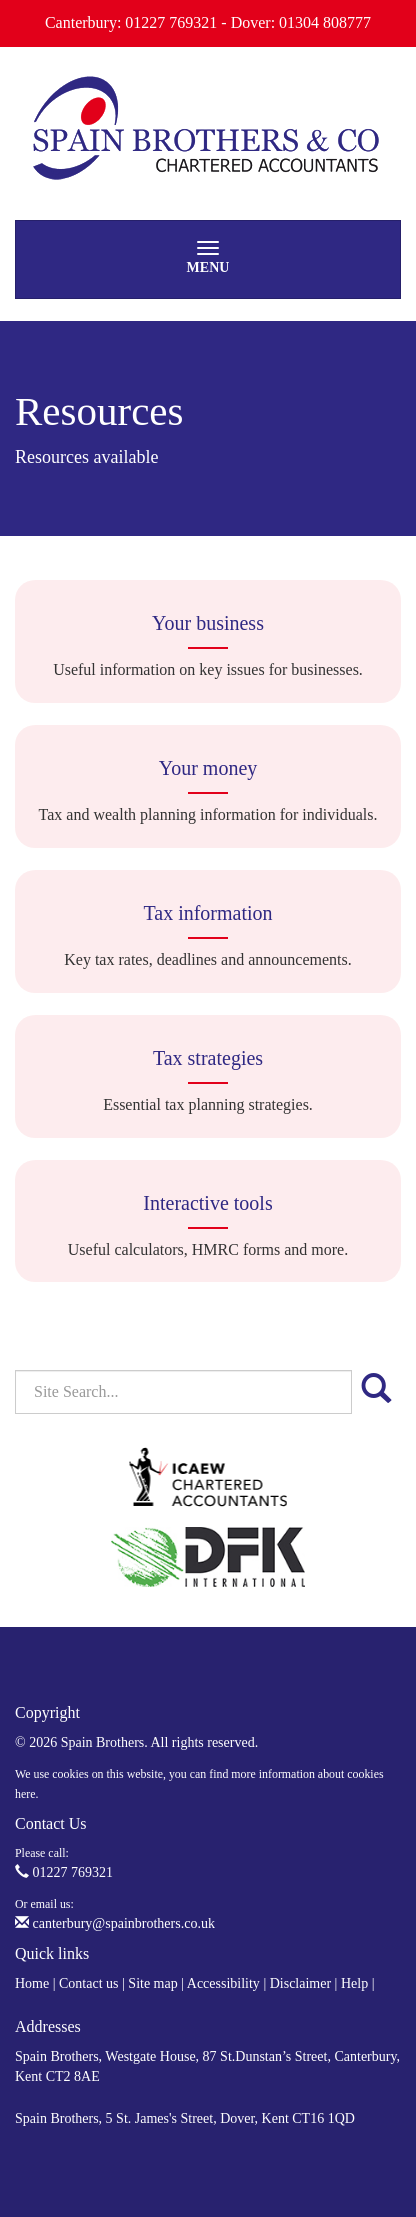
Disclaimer (300, 1983)
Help (354, 1983)
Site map (152, 1983)
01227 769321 (64, 1872)
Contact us (89, 1983)
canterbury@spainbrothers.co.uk (115, 1923)
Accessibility (223, 1983)
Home (32, 1983)
